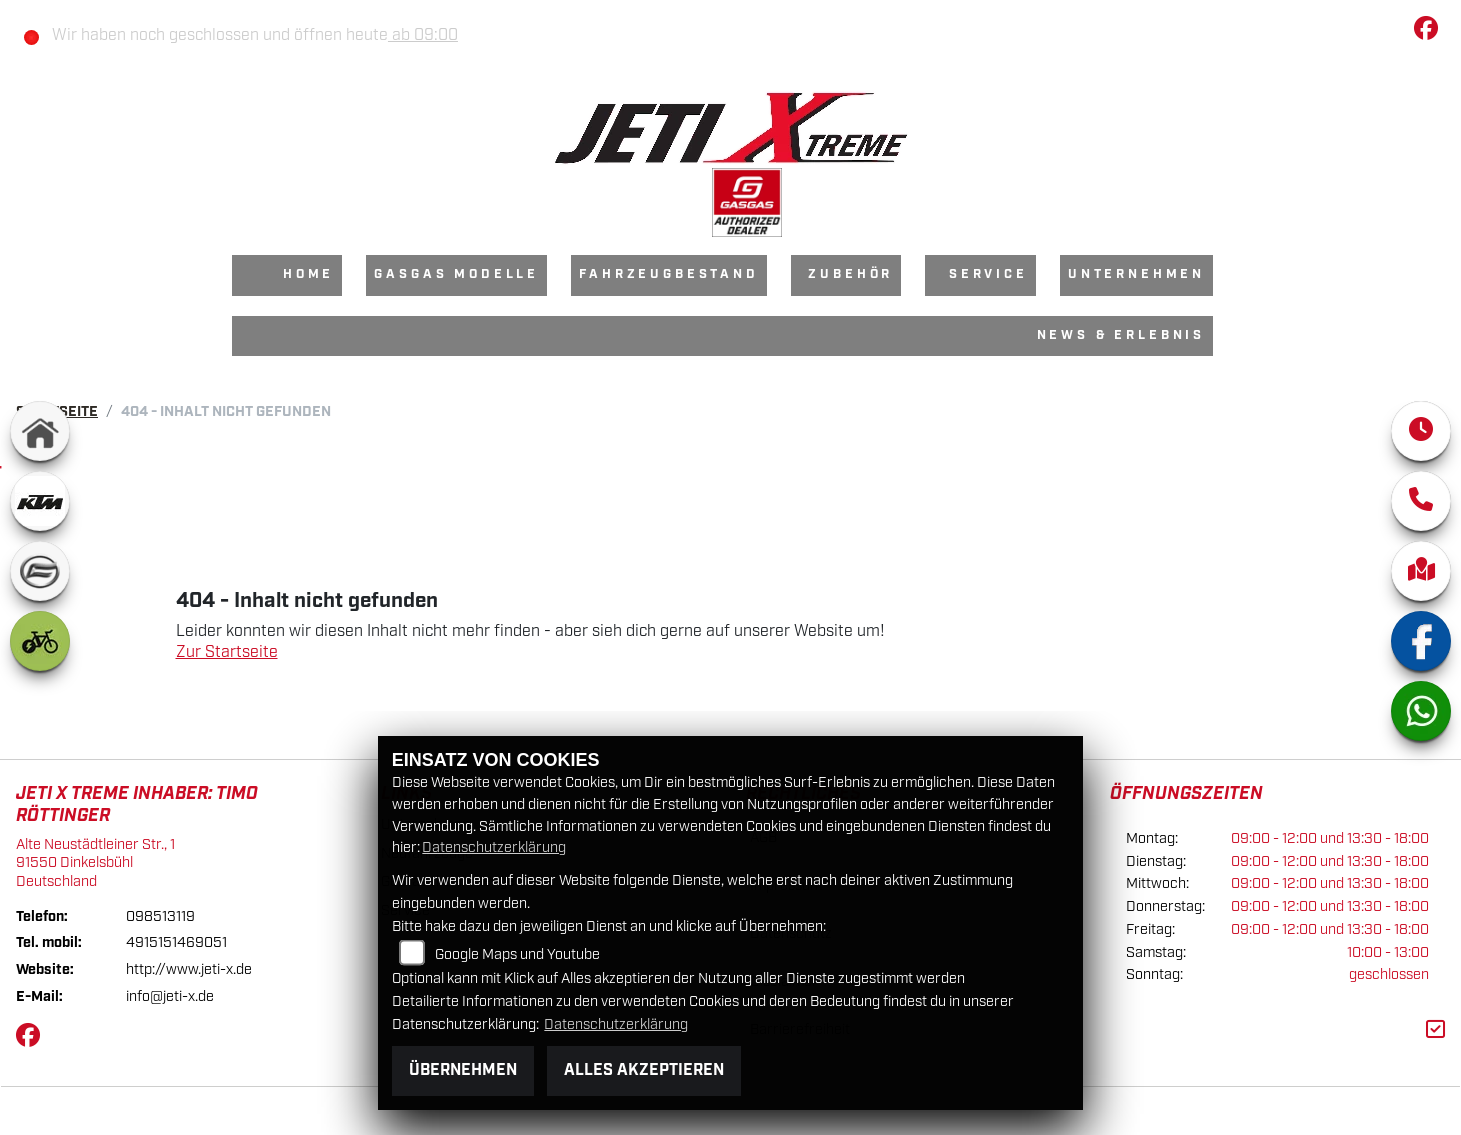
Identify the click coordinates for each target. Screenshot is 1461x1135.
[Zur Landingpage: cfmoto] (40, 571)
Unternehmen (1136, 274)
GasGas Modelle (456, 274)
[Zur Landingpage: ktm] (40, 501)
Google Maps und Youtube (517, 954)
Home (308, 274)
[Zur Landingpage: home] (40, 431)
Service (988, 274)
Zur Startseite (227, 652)
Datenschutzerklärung (494, 847)
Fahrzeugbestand (669, 274)
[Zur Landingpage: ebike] (40, 641)
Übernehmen (463, 1070)
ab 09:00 (423, 35)
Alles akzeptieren (644, 1070)
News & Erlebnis (1121, 335)
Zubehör (850, 274)
